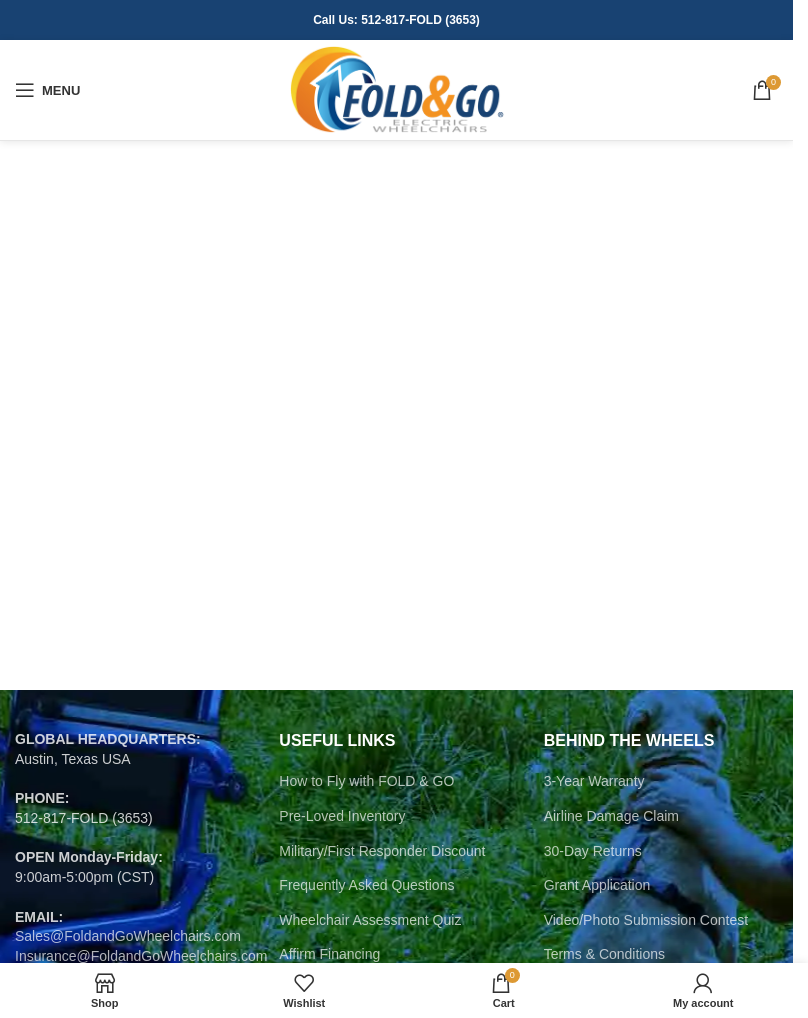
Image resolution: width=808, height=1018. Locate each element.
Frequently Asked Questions (366, 885)
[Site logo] (396, 89)
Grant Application (597, 885)
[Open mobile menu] (47, 90)
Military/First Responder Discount (382, 851)
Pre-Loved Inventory (342, 816)
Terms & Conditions (604, 954)
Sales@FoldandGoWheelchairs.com (128, 936)
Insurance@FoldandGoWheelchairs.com (141, 956)
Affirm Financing (329, 954)
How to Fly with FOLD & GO (366, 781)
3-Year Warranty (594, 781)
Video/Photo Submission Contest (646, 920)
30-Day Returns (593, 851)
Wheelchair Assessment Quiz (370, 920)
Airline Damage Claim (611, 816)
